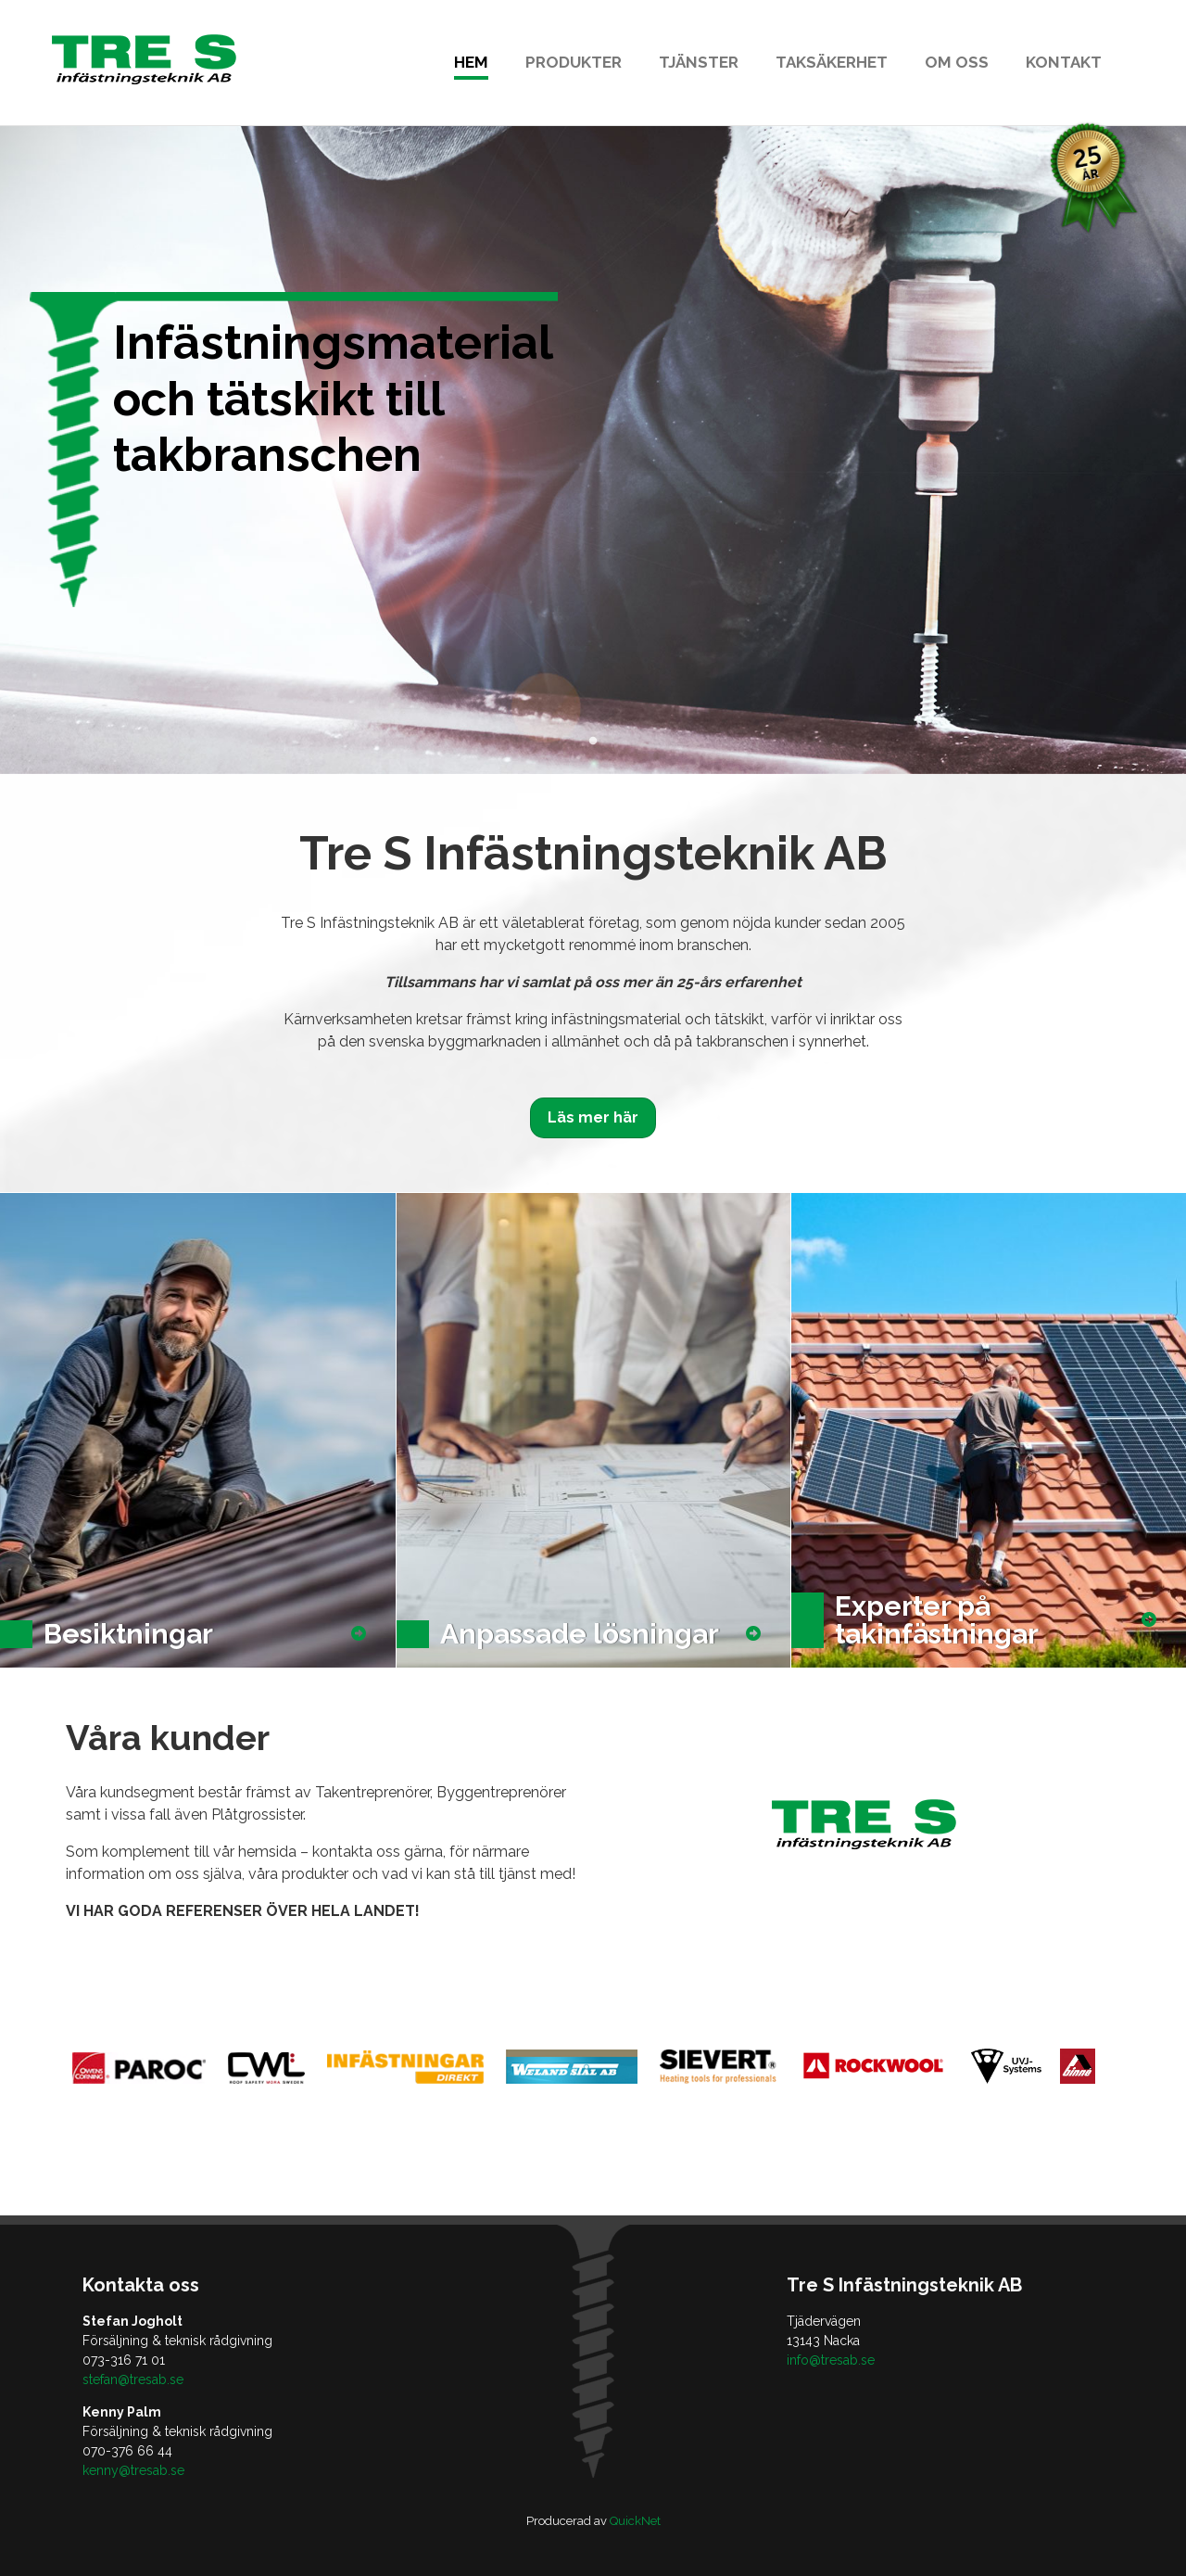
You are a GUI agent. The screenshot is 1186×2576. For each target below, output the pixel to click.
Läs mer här (593, 1117)
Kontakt (1064, 62)
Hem (471, 62)
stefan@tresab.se (132, 2379)
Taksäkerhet (832, 62)
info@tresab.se (831, 2360)
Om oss (957, 62)
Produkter (573, 62)
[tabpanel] (593, 449)
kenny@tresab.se (133, 2470)
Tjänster (698, 62)
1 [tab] (593, 741)
